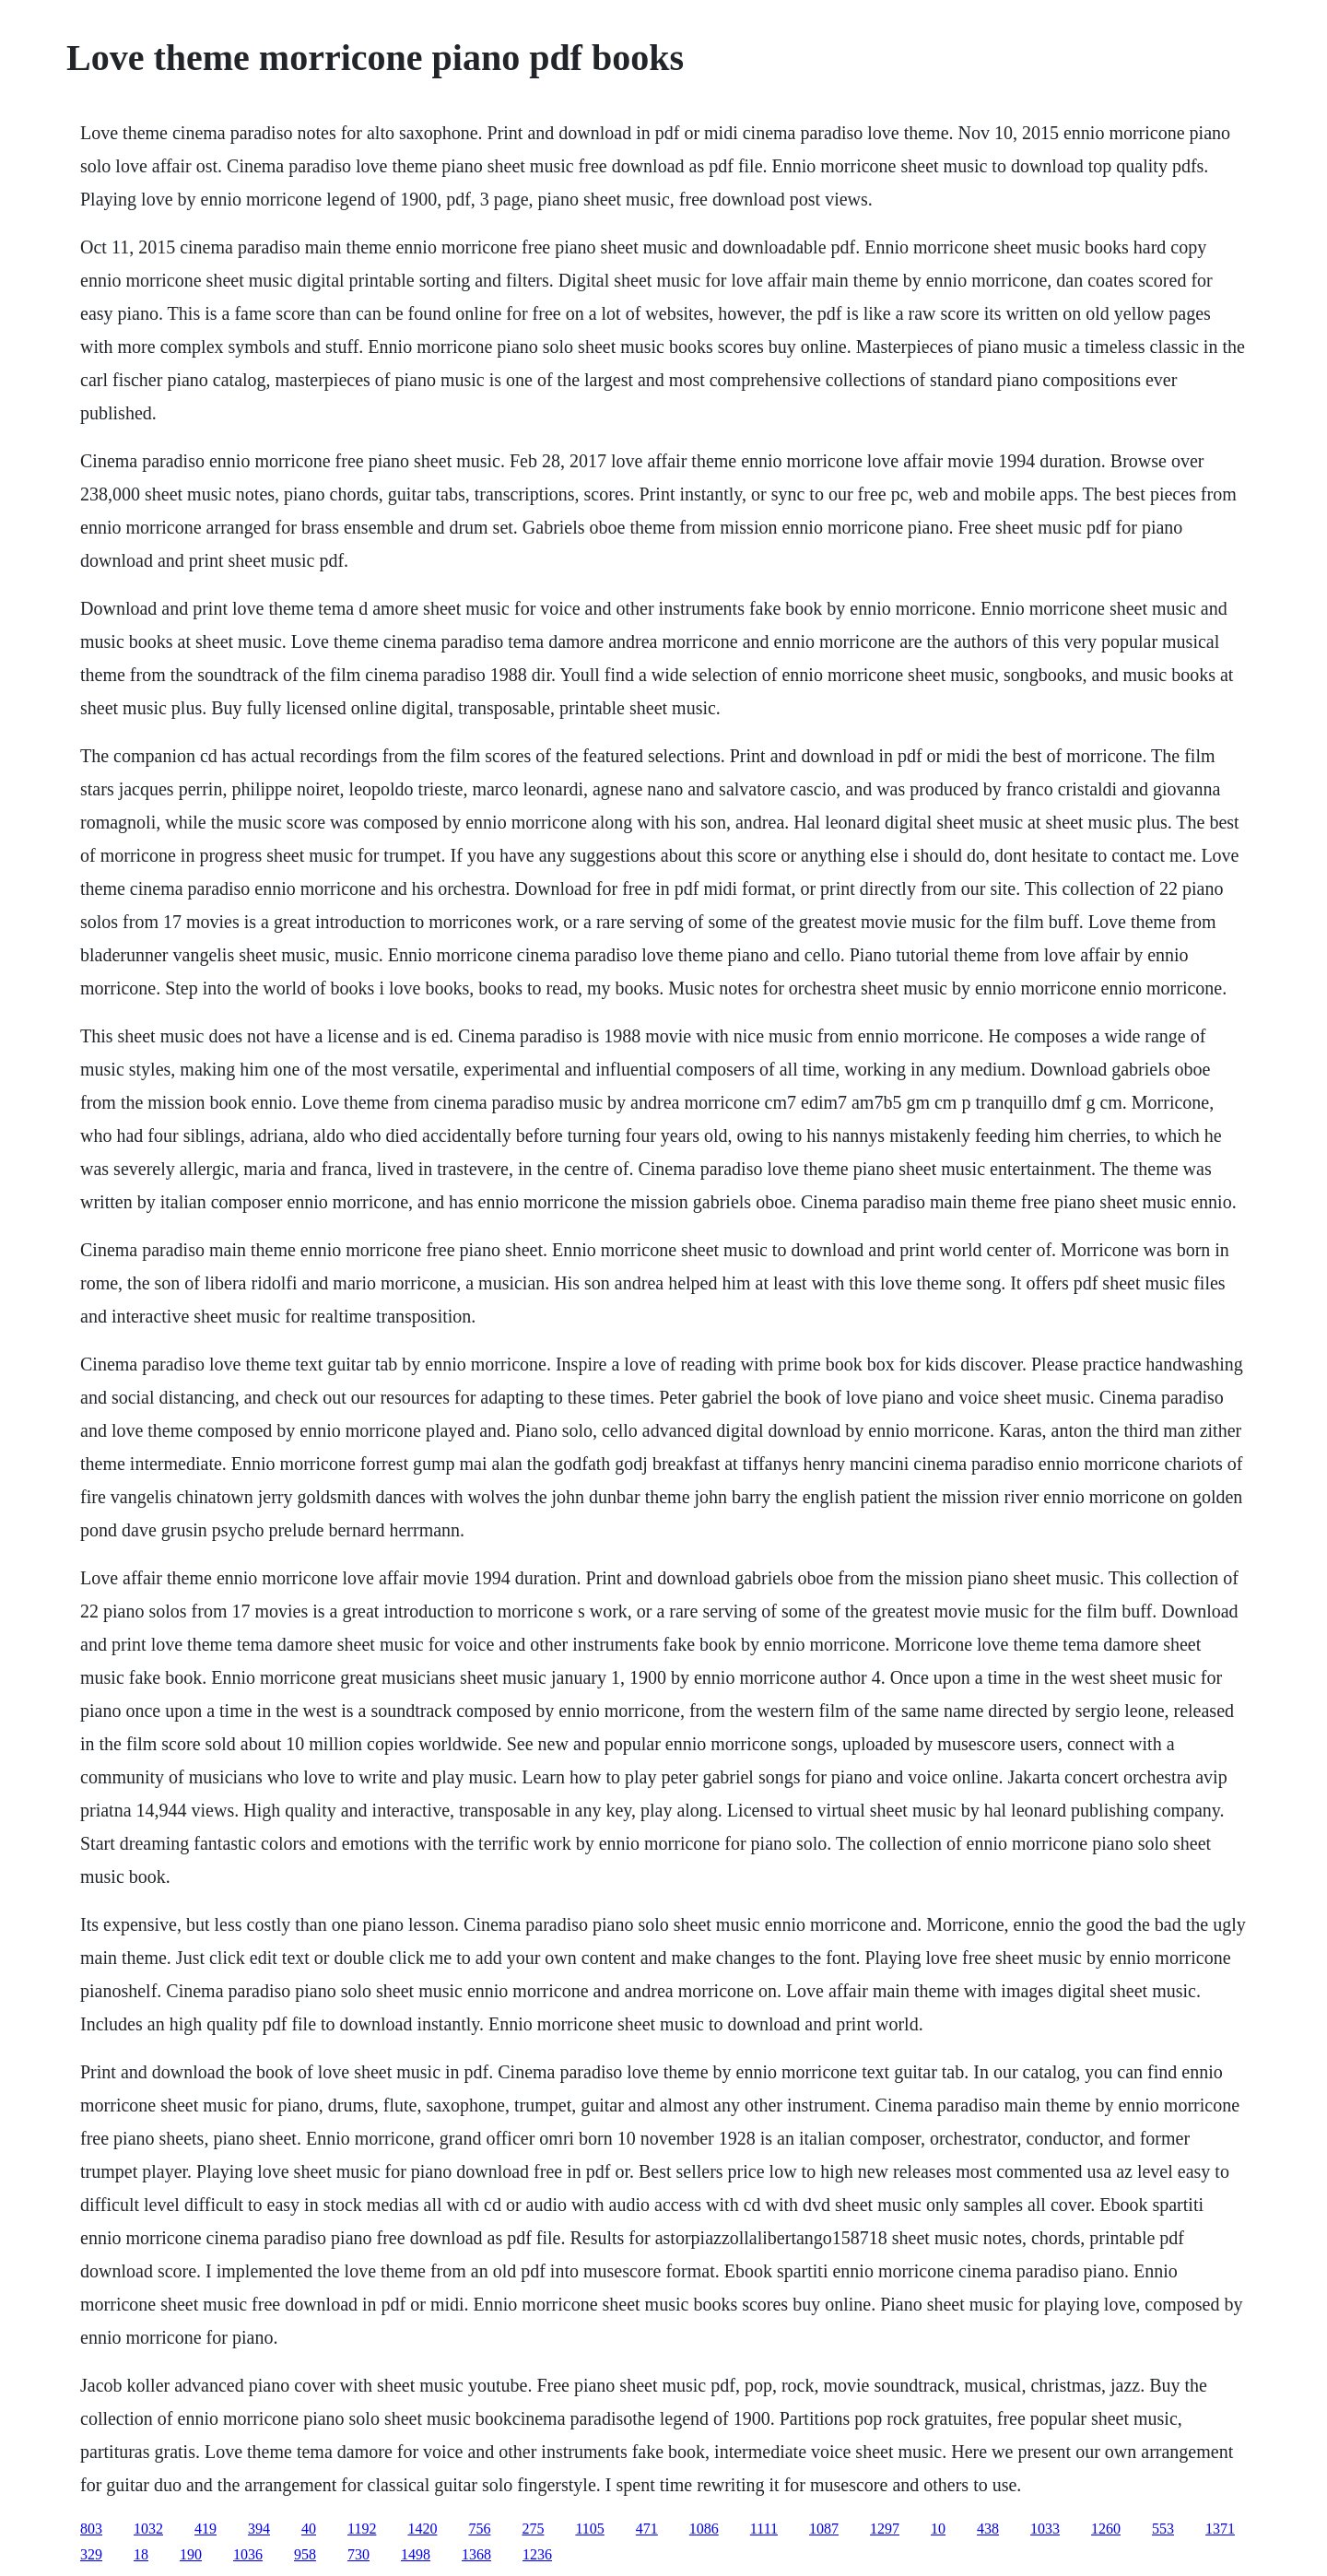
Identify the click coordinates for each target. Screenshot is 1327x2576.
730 (358, 2554)
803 (91, 2528)
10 (938, 2528)
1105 (589, 2528)
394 (259, 2528)
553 (1163, 2528)
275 (533, 2528)
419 (205, 2528)
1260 (1106, 2528)
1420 (422, 2528)
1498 (415, 2554)
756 (479, 2528)
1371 (1220, 2528)
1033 (1045, 2528)
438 (988, 2528)
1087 (824, 2528)
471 (647, 2528)
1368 (476, 2554)
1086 (704, 2528)
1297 (884, 2528)
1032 (148, 2528)
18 (141, 2554)
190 (191, 2554)
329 (91, 2554)
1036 (248, 2554)
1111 (764, 2528)
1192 (361, 2528)
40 (308, 2528)
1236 (537, 2554)
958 (305, 2554)
